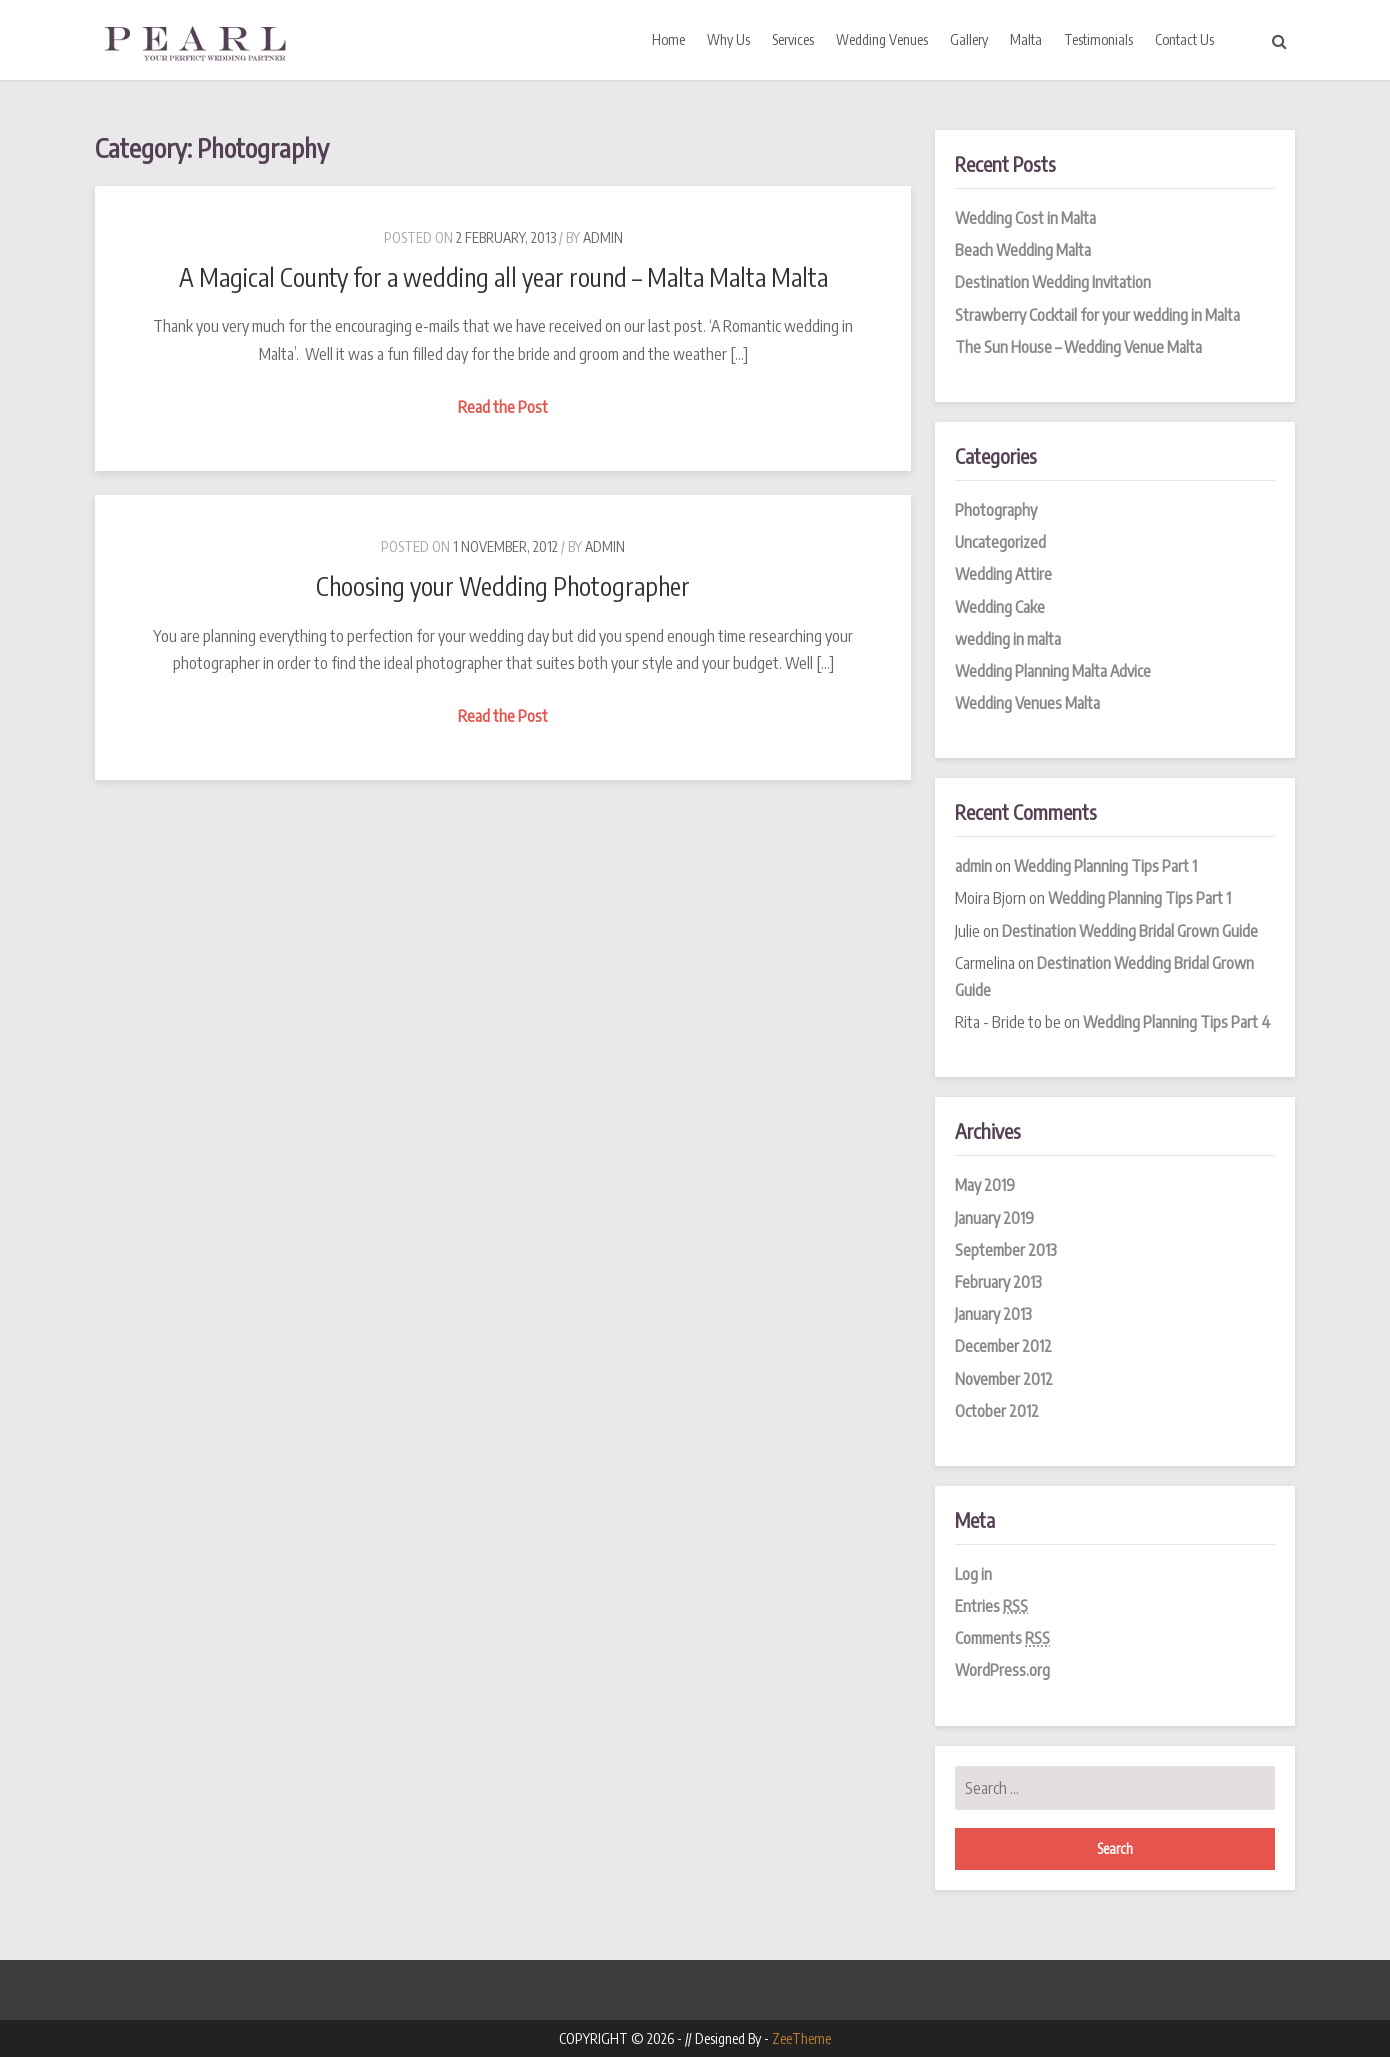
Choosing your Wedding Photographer (503, 586)
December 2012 (1003, 1346)
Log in (973, 1574)
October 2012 (997, 1411)
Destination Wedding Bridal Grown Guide (1130, 931)
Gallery (969, 39)
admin (603, 237)
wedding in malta (1008, 639)
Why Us (728, 39)
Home (668, 39)
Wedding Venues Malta (1027, 703)
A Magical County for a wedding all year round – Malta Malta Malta (503, 277)
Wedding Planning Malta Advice (1053, 671)
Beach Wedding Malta (1023, 250)
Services (793, 39)
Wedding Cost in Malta (1025, 218)
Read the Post (505, 407)
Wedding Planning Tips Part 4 (1177, 1022)
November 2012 (1004, 1379)
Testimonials (1098, 39)
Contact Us (1184, 39)
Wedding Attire (1003, 574)
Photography (996, 510)
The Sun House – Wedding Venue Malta (1078, 347)
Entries (991, 1606)
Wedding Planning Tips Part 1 (1105, 866)
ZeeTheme (801, 2038)
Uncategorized (1000, 542)
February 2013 (998, 1282)
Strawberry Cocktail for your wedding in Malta (1097, 315)
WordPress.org (1002, 1670)
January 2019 (994, 1218)
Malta (1026, 39)
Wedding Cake (1000, 607)
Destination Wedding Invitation (1053, 282)
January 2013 (993, 1314)
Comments (1002, 1638)
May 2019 (985, 1185)
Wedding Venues (882, 39)
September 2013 (1006, 1250)
